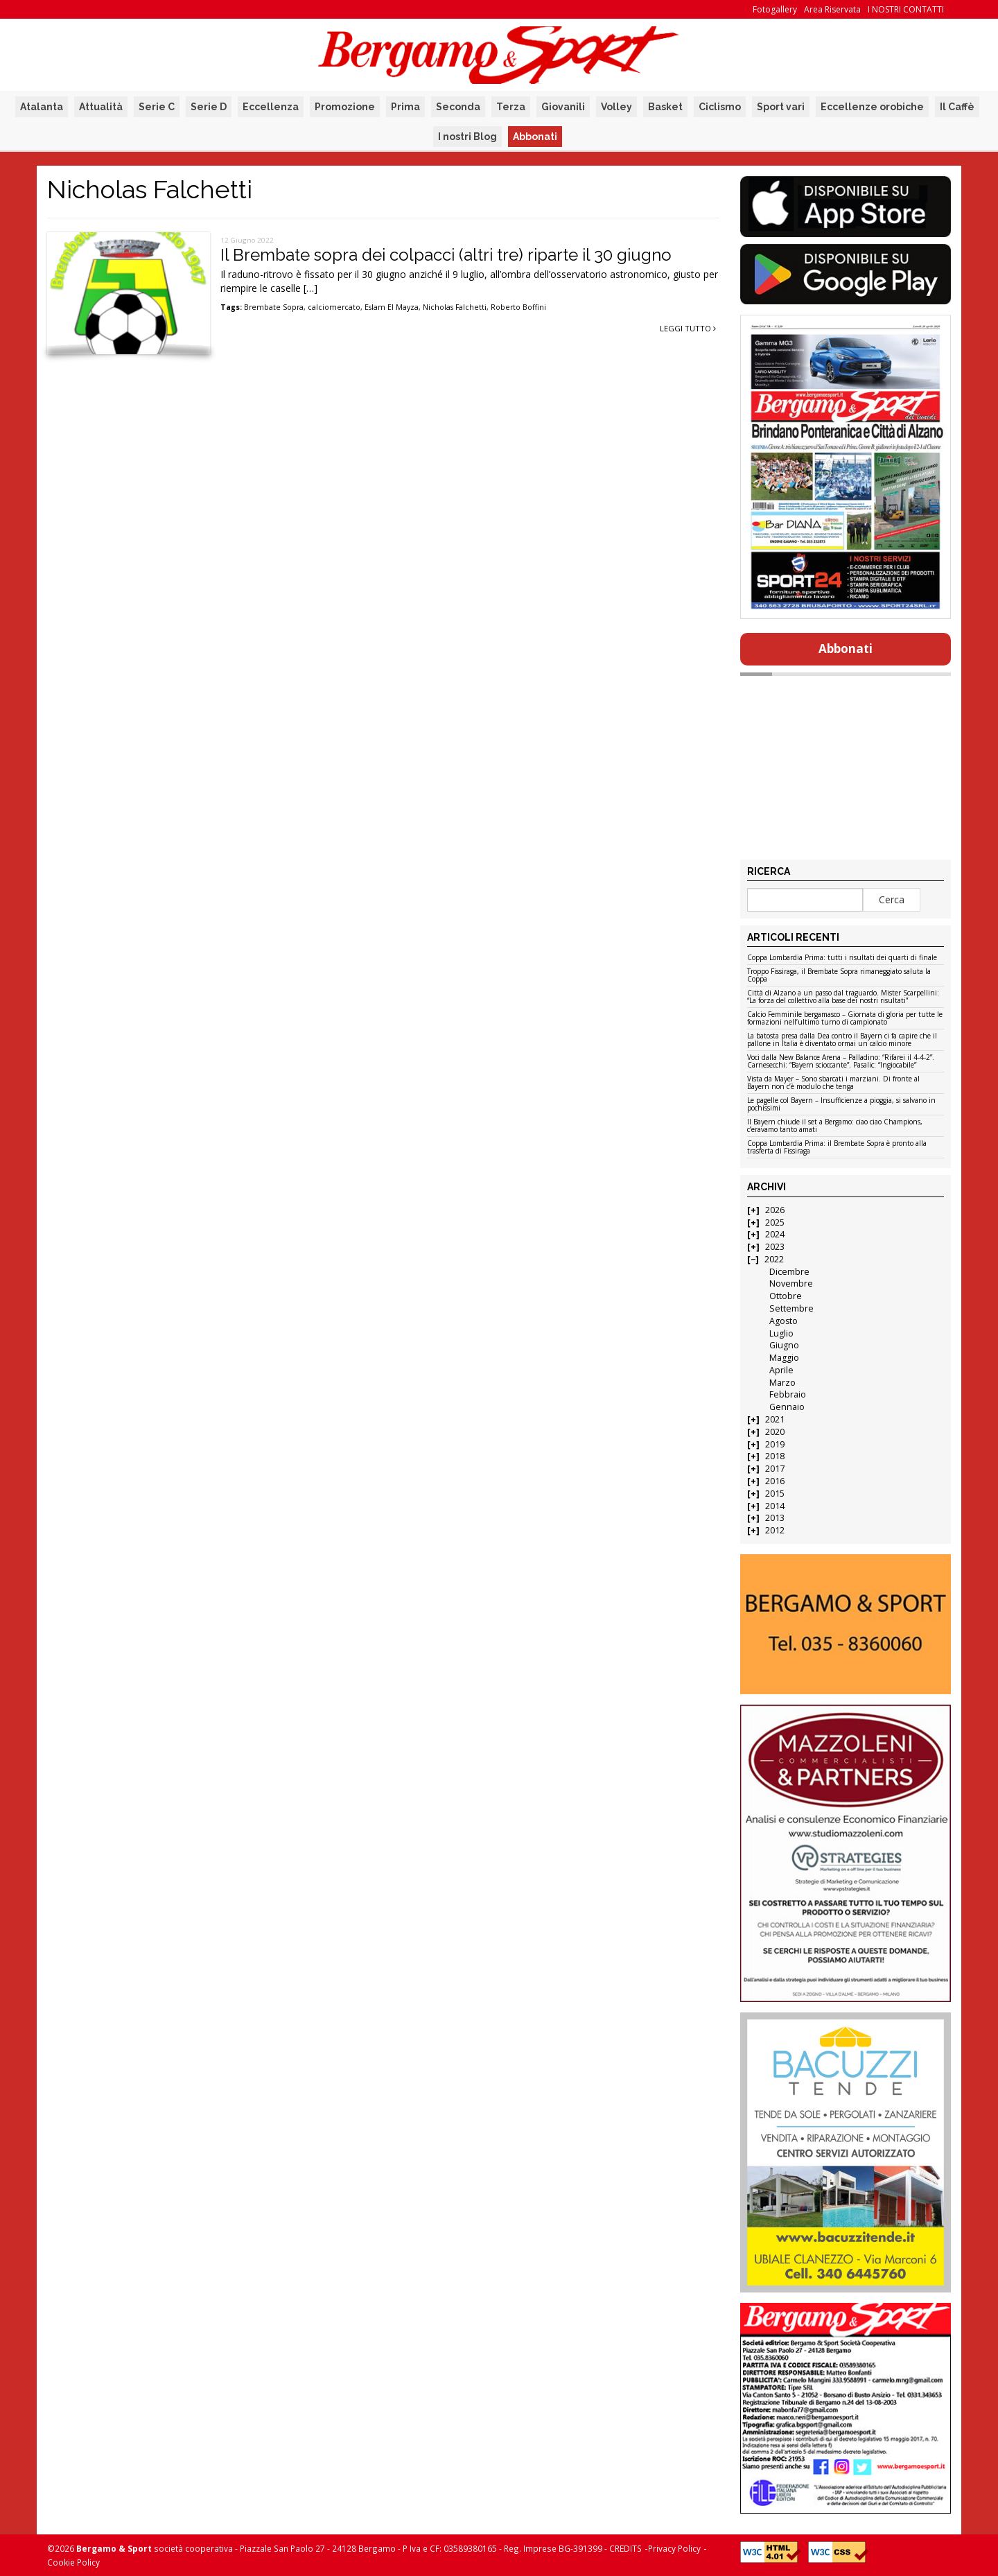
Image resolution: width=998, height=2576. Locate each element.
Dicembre (789, 1272)
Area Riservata (832, 9)
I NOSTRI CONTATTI (906, 9)
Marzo (782, 1383)
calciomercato (334, 307)
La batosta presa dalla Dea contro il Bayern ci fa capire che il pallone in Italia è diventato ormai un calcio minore (842, 1040)
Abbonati (535, 136)
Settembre (791, 1308)
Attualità (101, 106)
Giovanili (563, 106)
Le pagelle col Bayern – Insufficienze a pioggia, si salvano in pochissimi (841, 1105)
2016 (775, 1481)
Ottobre (785, 1296)
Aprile (781, 1370)
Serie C (157, 106)
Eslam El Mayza (392, 307)
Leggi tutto (688, 328)
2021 (775, 1419)
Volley (616, 106)
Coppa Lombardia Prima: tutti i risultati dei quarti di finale (842, 958)
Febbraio (787, 1394)
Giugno (784, 1345)
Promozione (345, 106)
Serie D (209, 106)
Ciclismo (720, 106)
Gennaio (787, 1407)
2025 (775, 1222)
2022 (774, 1259)
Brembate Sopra (274, 307)
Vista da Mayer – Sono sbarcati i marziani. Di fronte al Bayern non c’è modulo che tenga (833, 1083)
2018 (775, 1456)
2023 (775, 1247)
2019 (775, 1444)
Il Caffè (957, 106)
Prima (405, 106)
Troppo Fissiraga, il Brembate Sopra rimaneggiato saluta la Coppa (839, 976)
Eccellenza (271, 106)
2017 (775, 1468)
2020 (775, 1432)
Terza (510, 106)
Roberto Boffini (518, 307)
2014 (775, 1506)
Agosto (783, 1321)
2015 (775, 1493)
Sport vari (781, 106)
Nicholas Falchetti (455, 307)
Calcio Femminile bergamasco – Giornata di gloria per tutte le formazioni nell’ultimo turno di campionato (845, 1019)
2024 (775, 1234)
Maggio (784, 1358)
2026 (775, 1210)
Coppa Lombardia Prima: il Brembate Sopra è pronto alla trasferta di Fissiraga (837, 1148)
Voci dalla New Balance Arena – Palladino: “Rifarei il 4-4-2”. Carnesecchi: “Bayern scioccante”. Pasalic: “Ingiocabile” (840, 1062)
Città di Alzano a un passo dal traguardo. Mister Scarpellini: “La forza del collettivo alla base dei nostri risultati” (843, 997)
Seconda (458, 106)
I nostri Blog (467, 136)
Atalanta (41, 106)
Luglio (781, 1333)
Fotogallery (775, 9)
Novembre (791, 1283)
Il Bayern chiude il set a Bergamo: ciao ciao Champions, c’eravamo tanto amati (834, 1126)
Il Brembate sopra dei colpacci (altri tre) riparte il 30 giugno (446, 255)
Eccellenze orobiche (872, 106)
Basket (665, 106)
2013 (775, 1518)
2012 (775, 1530)
